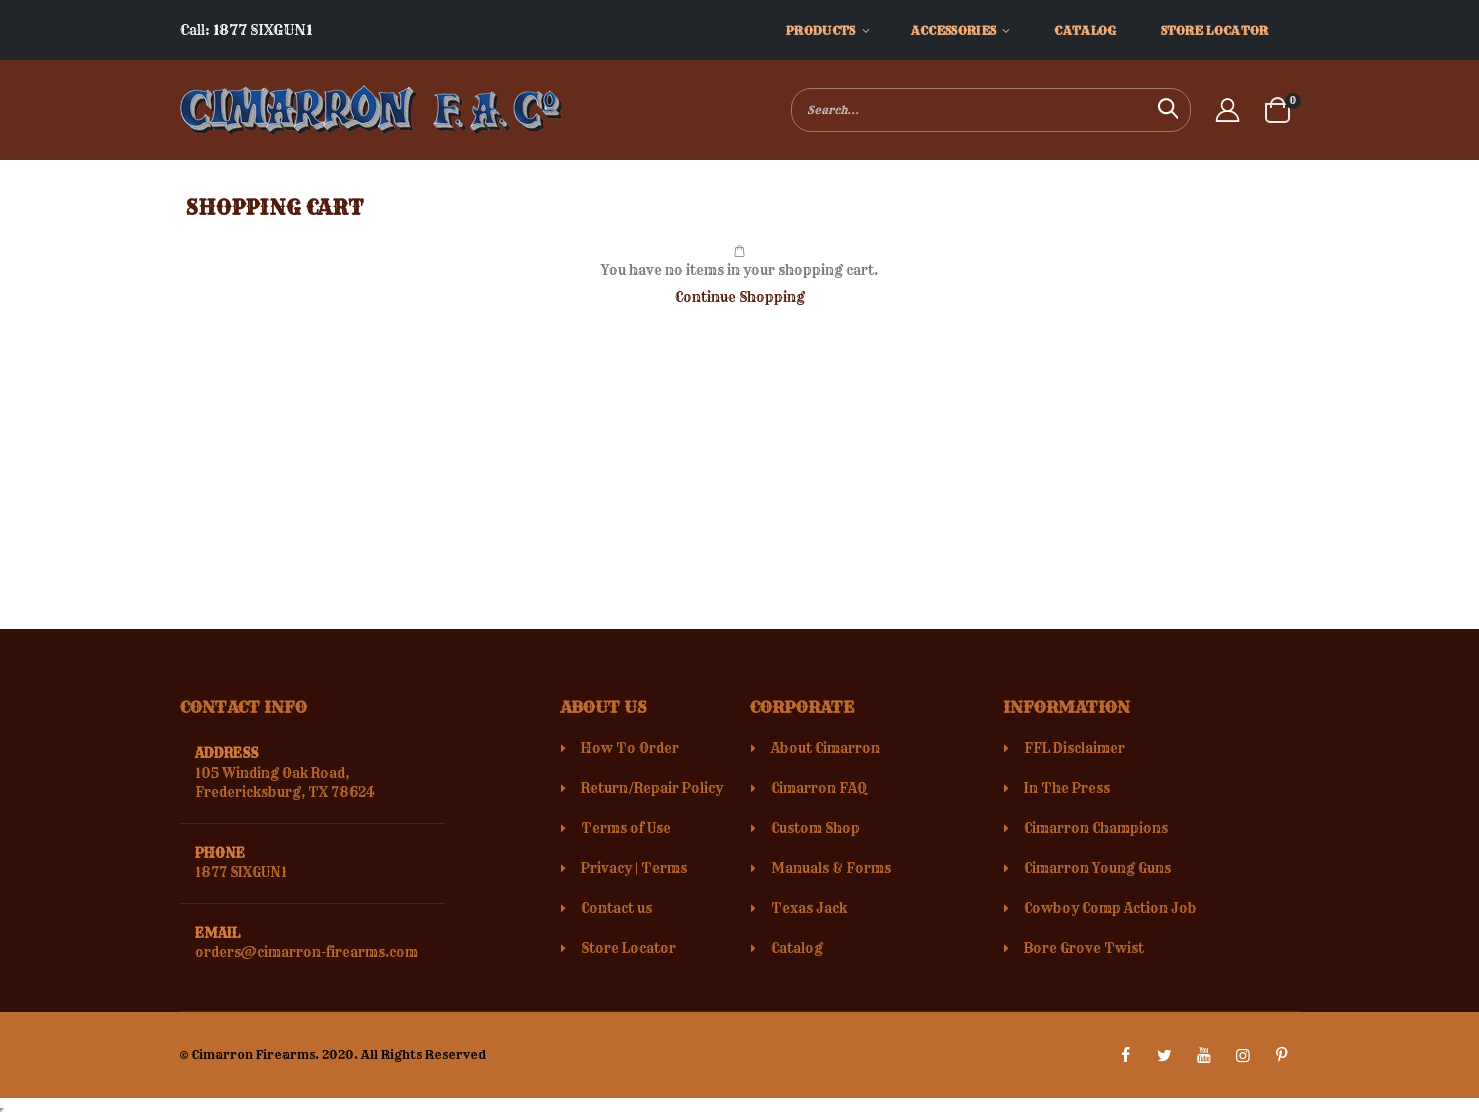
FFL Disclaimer (1074, 748)
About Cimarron (825, 748)
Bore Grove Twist (1084, 948)
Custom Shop (815, 828)
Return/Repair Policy (652, 788)
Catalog (797, 948)
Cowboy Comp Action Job (1110, 908)
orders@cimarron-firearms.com (306, 952)
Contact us (616, 908)
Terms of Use (626, 828)
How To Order (630, 748)
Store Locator (628, 948)
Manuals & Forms (831, 868)
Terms (664, 868)
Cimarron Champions (1096, 828)
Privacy (606, 868)
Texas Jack (809, 908)
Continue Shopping (740, 297)
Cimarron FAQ (819, 788)
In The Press (1067, 788)
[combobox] (991, 110)
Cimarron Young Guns (1097, 868)
